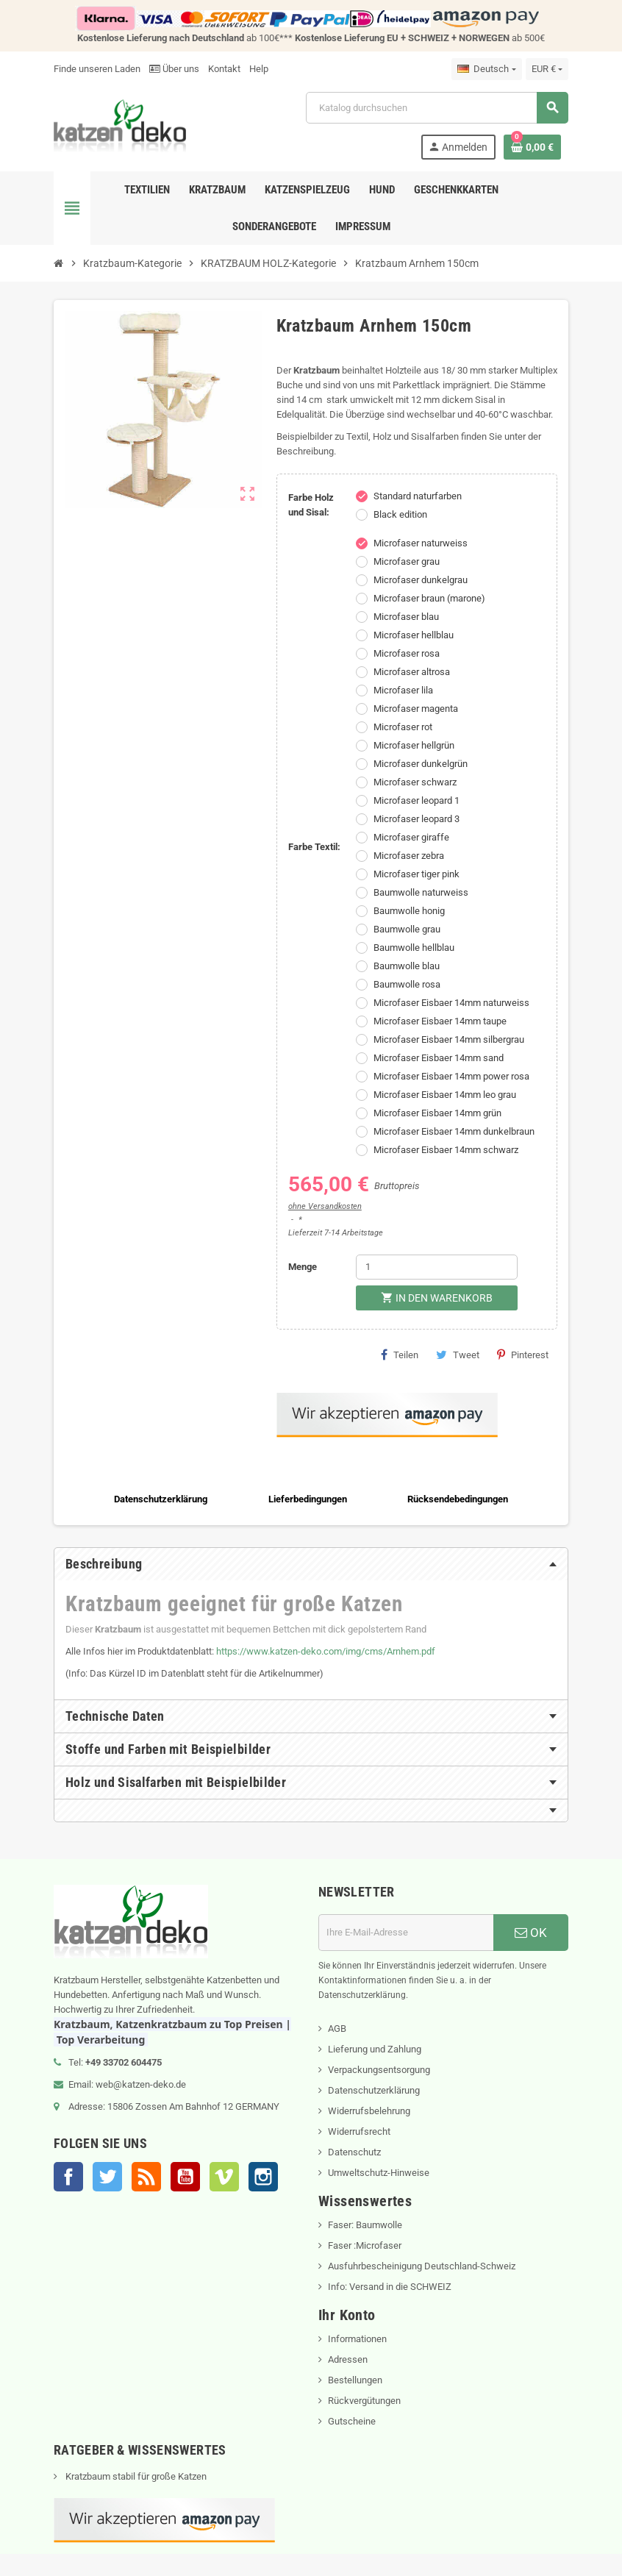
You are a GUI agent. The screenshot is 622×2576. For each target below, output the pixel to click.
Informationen (357, 2338)
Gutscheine (352, 2421)
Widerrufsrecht (359, 2131)
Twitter (107, 2176)
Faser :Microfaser (364, 2245)
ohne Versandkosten (325, 1206)
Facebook (68, 2176)
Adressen (348, 2359)
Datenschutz (354, 2152)
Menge (302, 1266)
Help (258, 68)
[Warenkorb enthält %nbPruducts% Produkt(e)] (532, 147)
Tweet (457, 1354)
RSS (146, 2176)
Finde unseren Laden (97, 68)
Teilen (399, 1354)
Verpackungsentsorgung (379, 2069)
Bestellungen (355, 2380)
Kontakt (224, 68)
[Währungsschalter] (547, 69)
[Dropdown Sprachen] (486, 69)
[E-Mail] (405, 1932)
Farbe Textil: (314, 846)
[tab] (311, 1564)
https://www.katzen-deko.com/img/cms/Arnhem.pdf (325, 1651)
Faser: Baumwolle (365, 2224)
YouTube (185, 2176)
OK (531, 1932)
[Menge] (437, 1267)
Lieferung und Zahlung (374, 2049)
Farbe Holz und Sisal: (311, 505)
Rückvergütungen (364, 2400)
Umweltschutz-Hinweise (378, 2172)
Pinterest (522, 1354)
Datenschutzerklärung (374, 2090)
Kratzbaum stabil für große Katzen (135, 2476)
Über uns (174, 68)
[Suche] (437, 108)
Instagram (263, 2176)
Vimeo (224, 2176)
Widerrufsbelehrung (369, 2110)
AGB (337, 2028)
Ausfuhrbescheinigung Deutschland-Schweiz (421, 2266)
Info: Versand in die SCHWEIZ (389, 2286)
